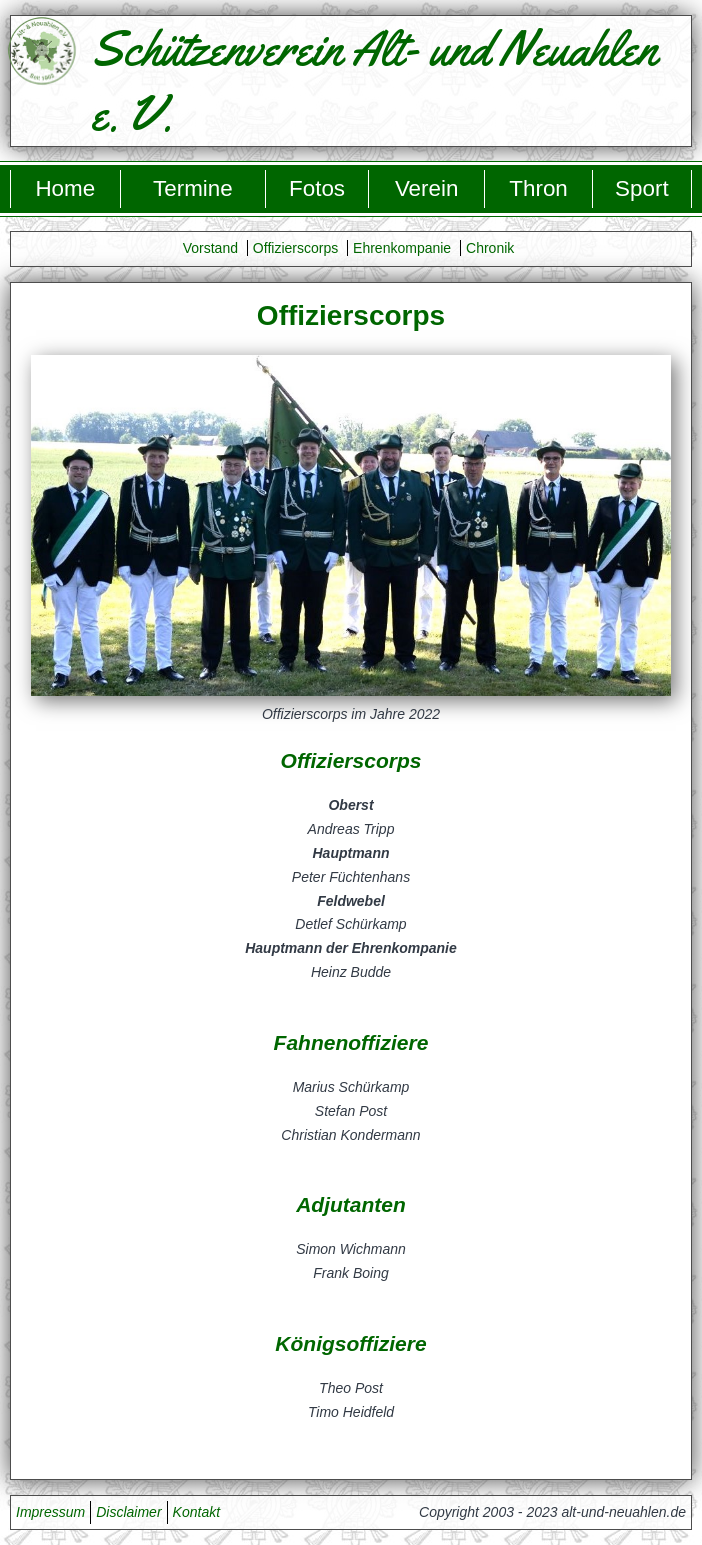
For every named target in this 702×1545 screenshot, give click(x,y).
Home (65, 188)
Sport (642, 188)
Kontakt (196, 1512)
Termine (193, 188)
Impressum (50, 1512)
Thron (538, 188)
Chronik (490, 248)
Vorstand (210, 248)
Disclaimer (128, 1512)
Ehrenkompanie (402, 248)
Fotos (317, 188)
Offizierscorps (295, 248)
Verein (427, 188)
